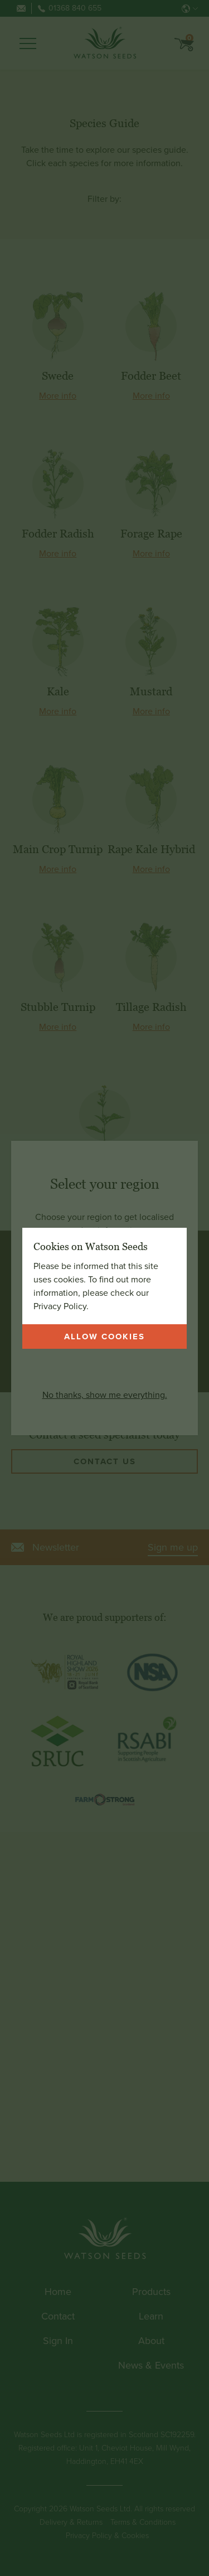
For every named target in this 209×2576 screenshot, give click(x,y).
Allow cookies (104, 1336)
